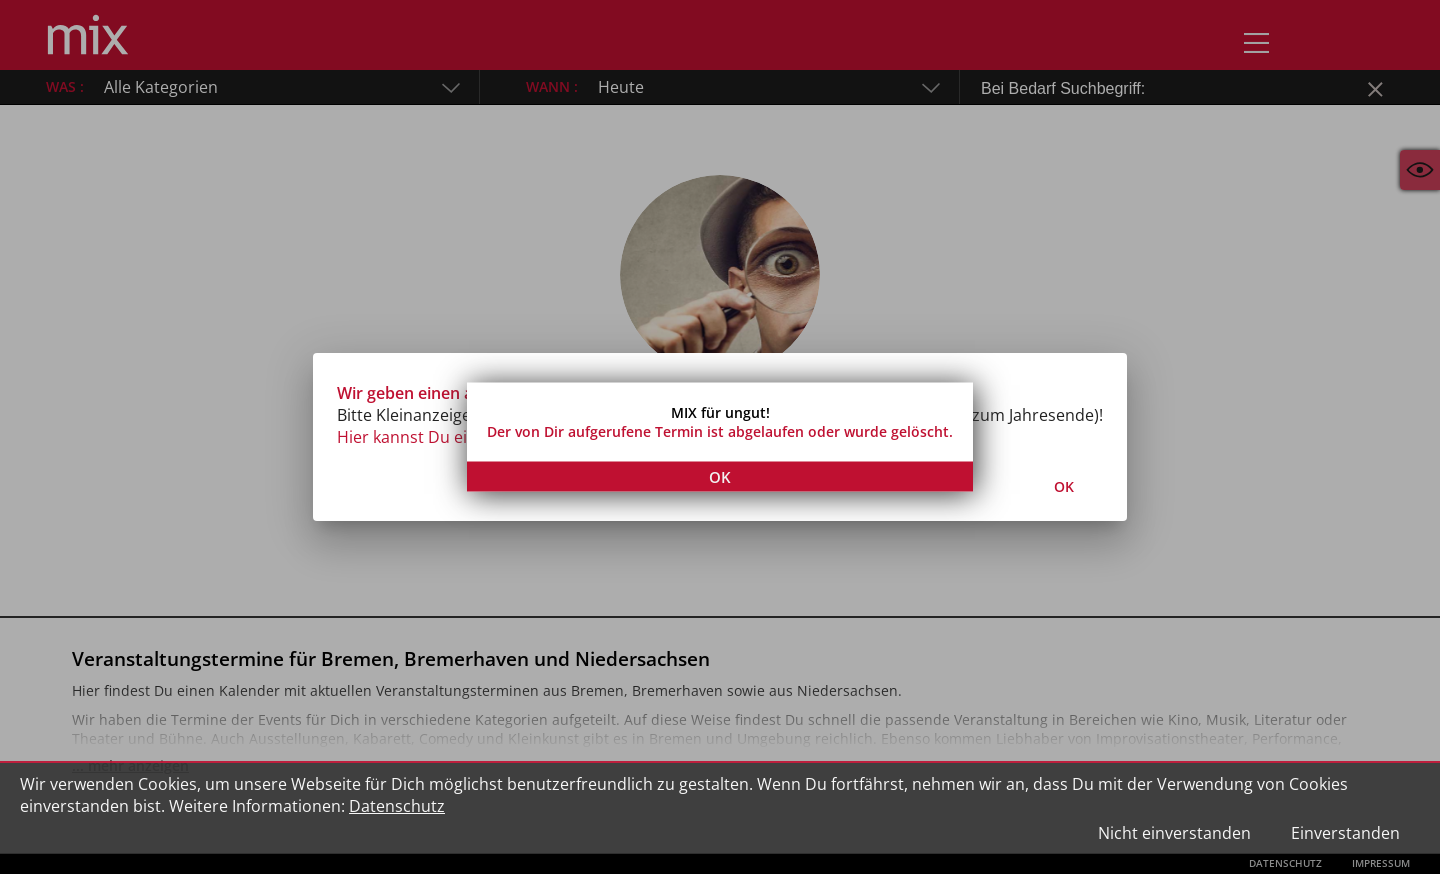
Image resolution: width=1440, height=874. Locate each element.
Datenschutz (397, 806)
